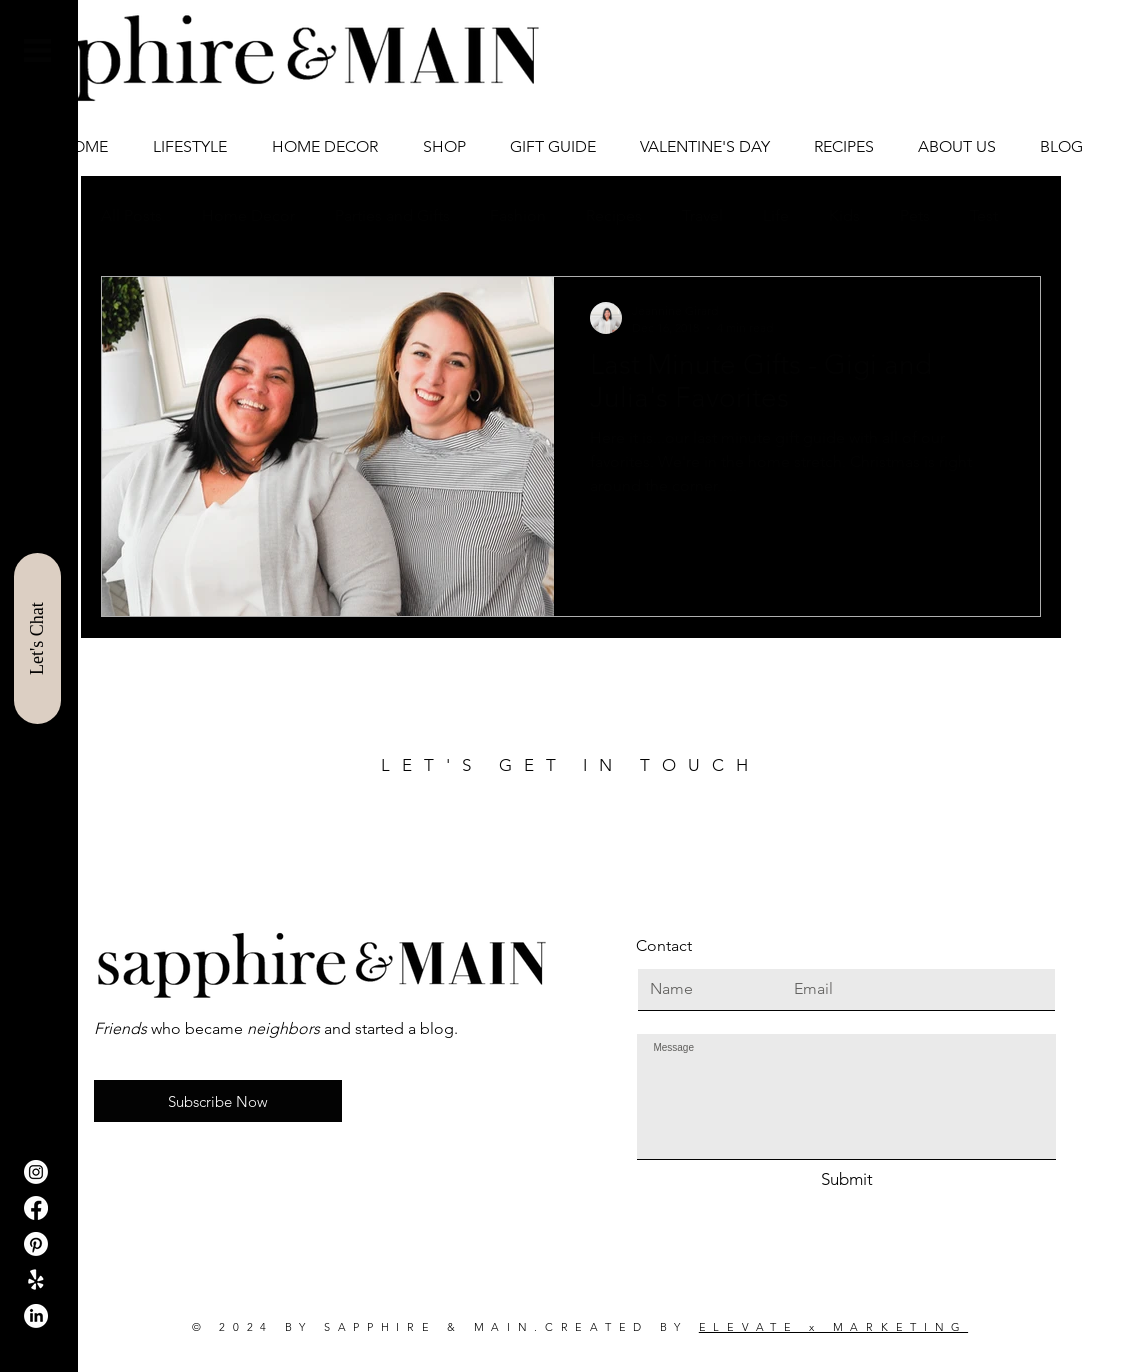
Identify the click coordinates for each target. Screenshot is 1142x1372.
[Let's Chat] (37, 638)
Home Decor (248, 215)
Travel (702, 215)
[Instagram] (36, 1172)
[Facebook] (36, 1208)
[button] (37, 50)
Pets (915, 215)
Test (984, 215)
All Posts (131, 215)
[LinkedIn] (36, 1316)
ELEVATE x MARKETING (833, 1327)
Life (776, 215)
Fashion (518, 215)
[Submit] (846, 1180)
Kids (844, 215)
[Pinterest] (36, 1244)
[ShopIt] (36, 1280)
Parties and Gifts (392, 215)
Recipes (614, 215)
